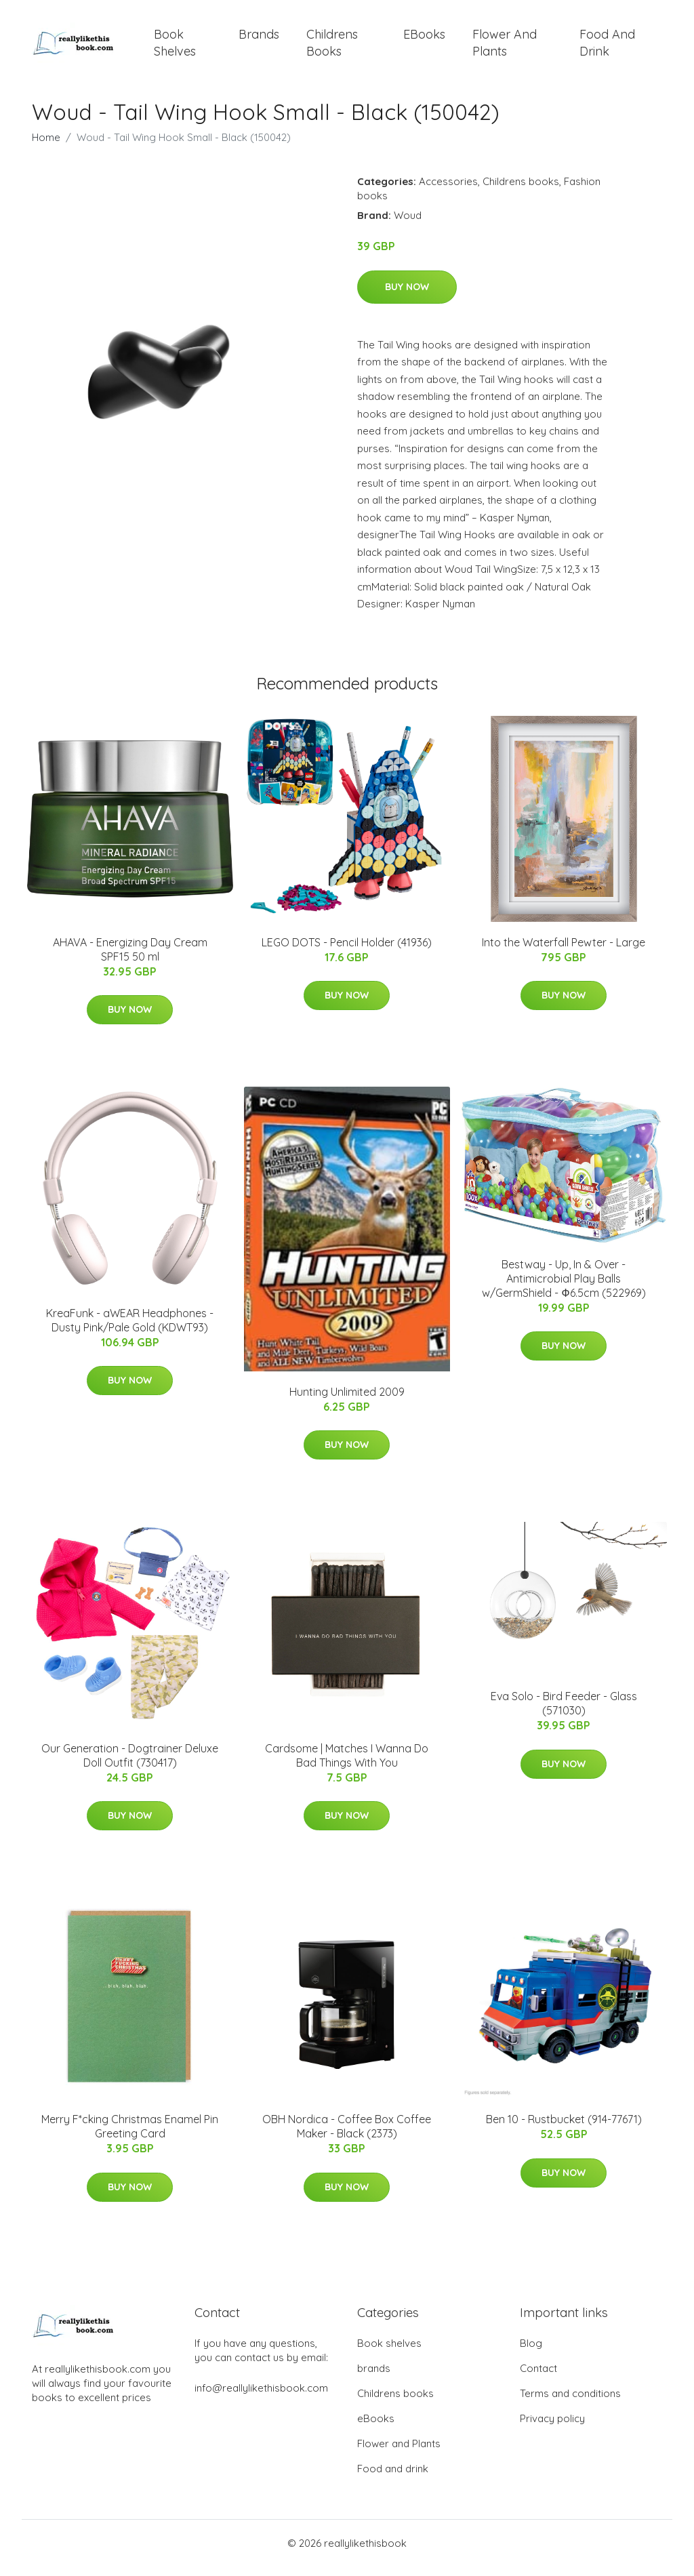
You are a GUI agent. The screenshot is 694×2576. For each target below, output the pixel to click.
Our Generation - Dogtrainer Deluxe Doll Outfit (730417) (129, 1765)
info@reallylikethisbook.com (261, 2397)
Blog (531, 2352)
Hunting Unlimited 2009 (347, 1401)
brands (259, 39)
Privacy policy (552, 2427)
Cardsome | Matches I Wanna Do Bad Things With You (346, 1765)
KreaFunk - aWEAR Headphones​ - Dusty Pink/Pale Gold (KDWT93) (129, 1330)
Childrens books (332, 47)
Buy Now (407, 296)
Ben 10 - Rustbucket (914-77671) (564, 2128)
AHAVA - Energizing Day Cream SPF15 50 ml (130, 959)
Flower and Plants (504, 47)
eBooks (424, 39)
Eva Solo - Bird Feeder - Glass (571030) (564, 1713)
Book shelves (175, 47)
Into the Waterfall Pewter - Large (563, 952)
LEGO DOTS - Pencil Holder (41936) (347, 952)
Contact (538, 2377)
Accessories (448, 190)
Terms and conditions (570, 2402)
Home (46, 146)
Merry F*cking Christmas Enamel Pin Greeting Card (129, 2136)
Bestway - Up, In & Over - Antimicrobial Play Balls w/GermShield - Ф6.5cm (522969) (563, 1288)
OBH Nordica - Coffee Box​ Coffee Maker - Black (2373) (346, 2136)
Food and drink (607, 47)
